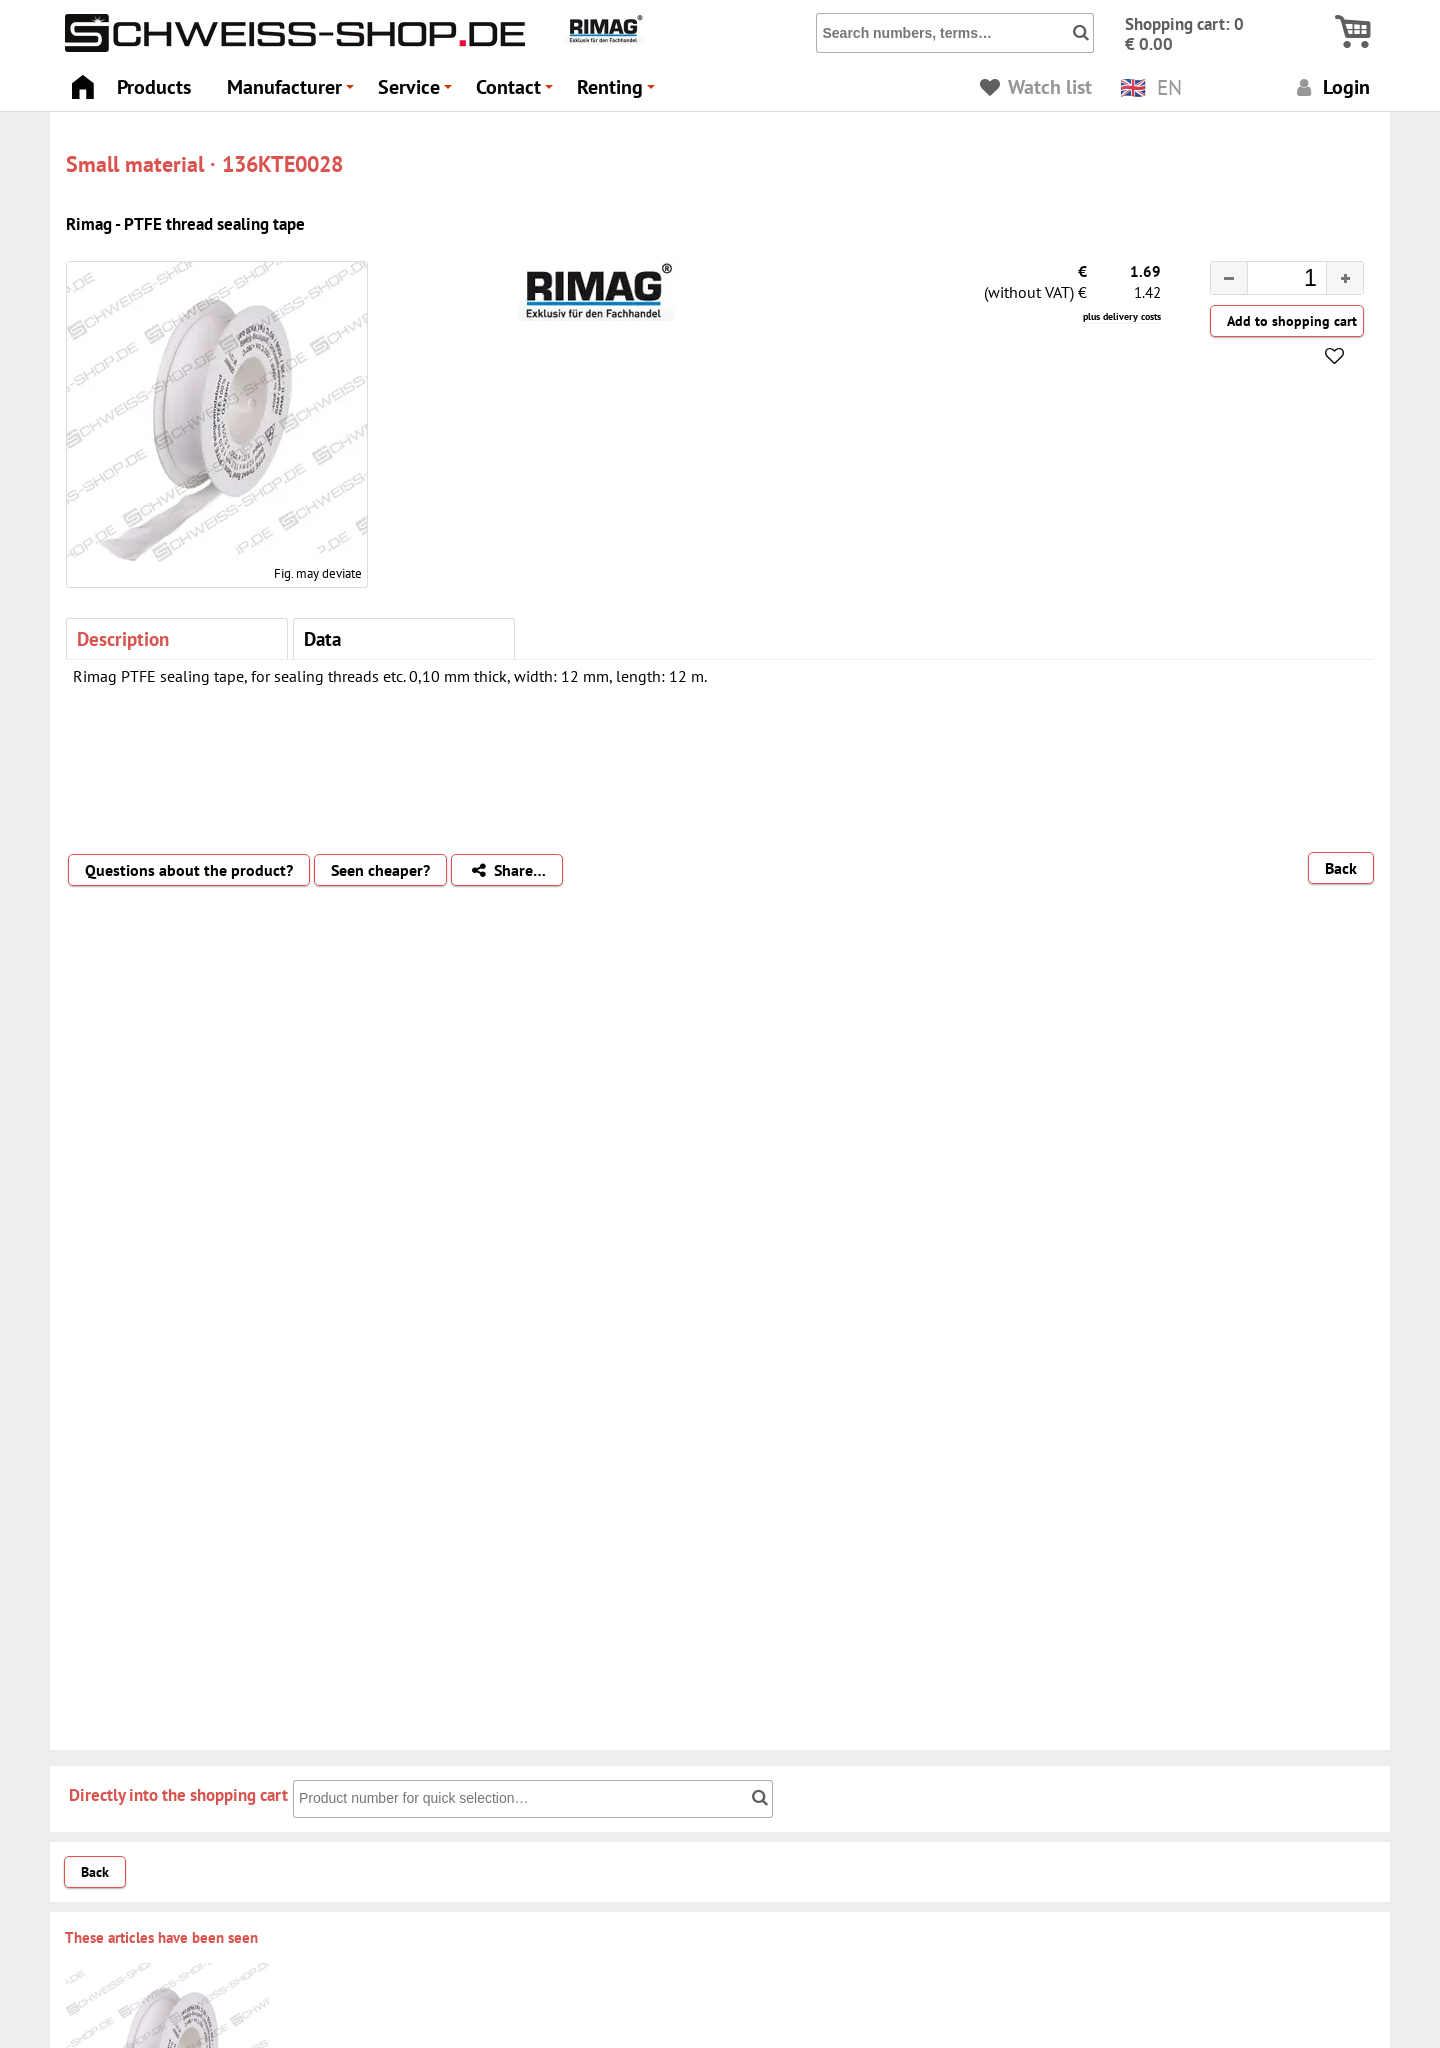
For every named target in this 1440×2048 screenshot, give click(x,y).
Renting (619, 92)
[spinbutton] (1271, 281)
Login (1330, 86)
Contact (517, 92)
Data (322, 638)
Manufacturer (293, 92)
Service (418, 92)
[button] (1344, 278)
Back (1341, 868)
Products (154, 86)
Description (123, 638)
